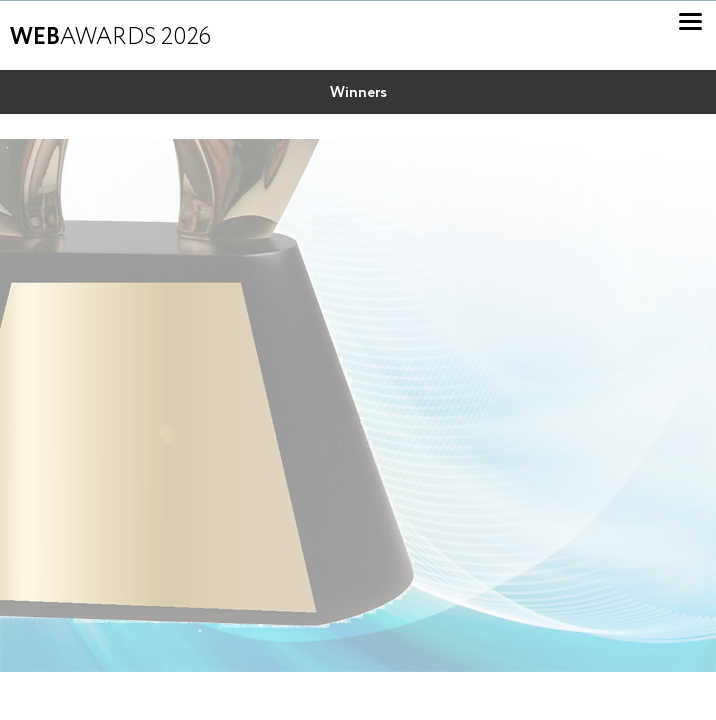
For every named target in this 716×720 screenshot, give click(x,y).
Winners (358, 93)
